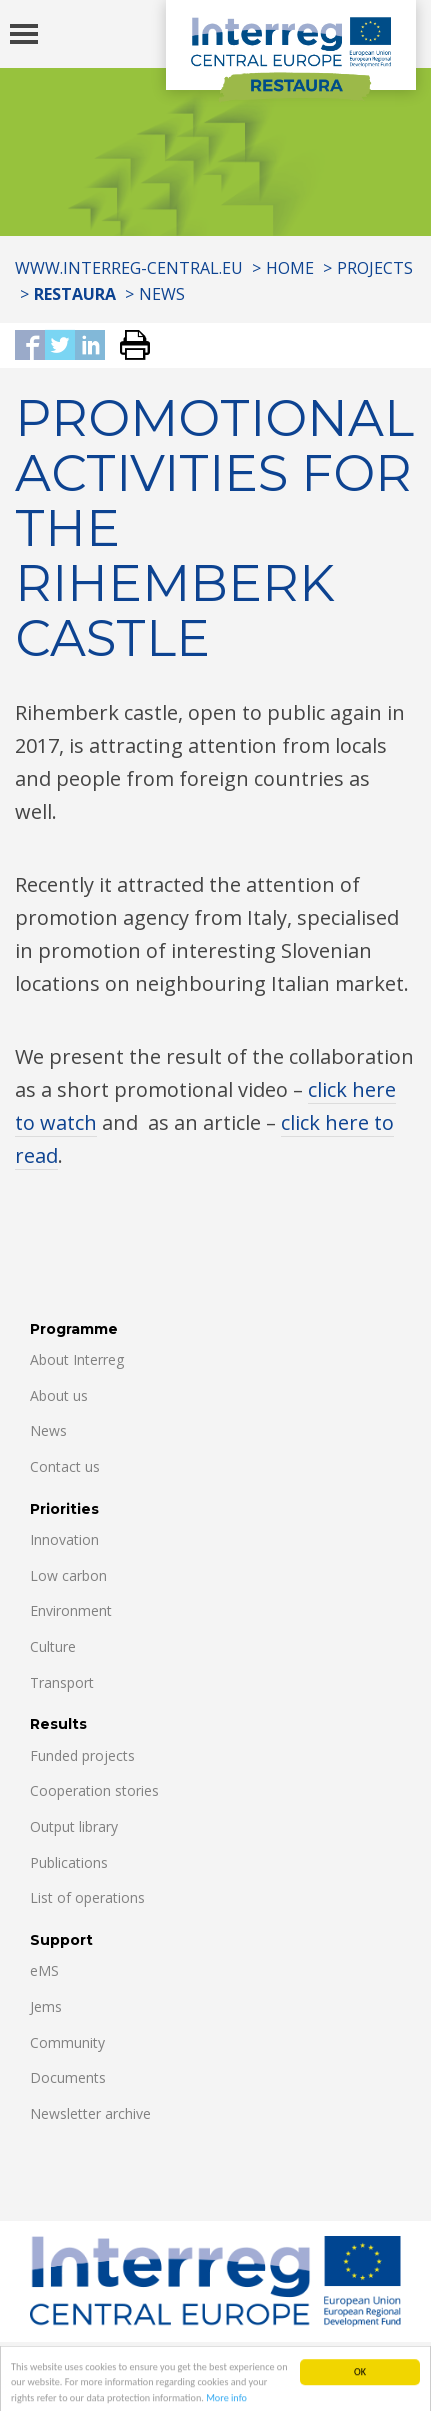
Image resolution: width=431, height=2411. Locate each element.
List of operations (87, 1897)
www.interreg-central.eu (129, 268)
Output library (74, 1826)
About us (59, 1395)
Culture (53, 1646)
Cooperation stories (94, 1790)
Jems (46, 2006)
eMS (44, 1970)
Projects (375, 268)
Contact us (65, 1466)
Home (290, 268)
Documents (68, 2077)
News (162, 294)
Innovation (64, 1539)
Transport (62, 1682)
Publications (69, 1862)
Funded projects (82, 1755)
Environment (71, 1610)
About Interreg (77, 1359)
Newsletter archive (90, 2113)
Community (67, 2042)
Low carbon (68, 1575)
